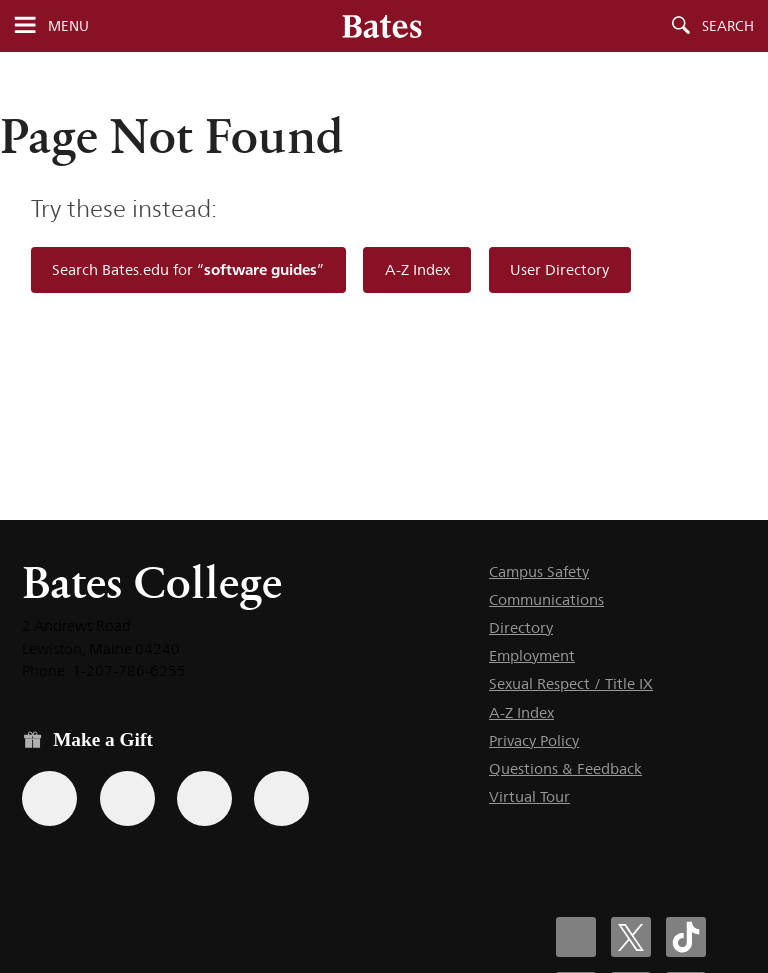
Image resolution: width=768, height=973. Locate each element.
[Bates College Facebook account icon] (576, 937)
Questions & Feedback (565, 768)
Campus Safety (539, 571)
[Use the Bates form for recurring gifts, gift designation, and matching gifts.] (49, 798)
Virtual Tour (529, 796)
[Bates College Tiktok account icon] (686, 937)
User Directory (559, 269)
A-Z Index (417, 269)
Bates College (152, 582)
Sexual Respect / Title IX (571, 683)
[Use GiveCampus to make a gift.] (281, 798)
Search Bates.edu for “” (188, 269)
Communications (546, 599)
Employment (532, 655)
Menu (68, 26)
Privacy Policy (534, 740)
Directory (521, 627)
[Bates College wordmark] (382, 26)
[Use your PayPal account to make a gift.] (204, 798)
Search (728, 26)
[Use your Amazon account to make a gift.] (127, 798)
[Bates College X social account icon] (631, 937)
